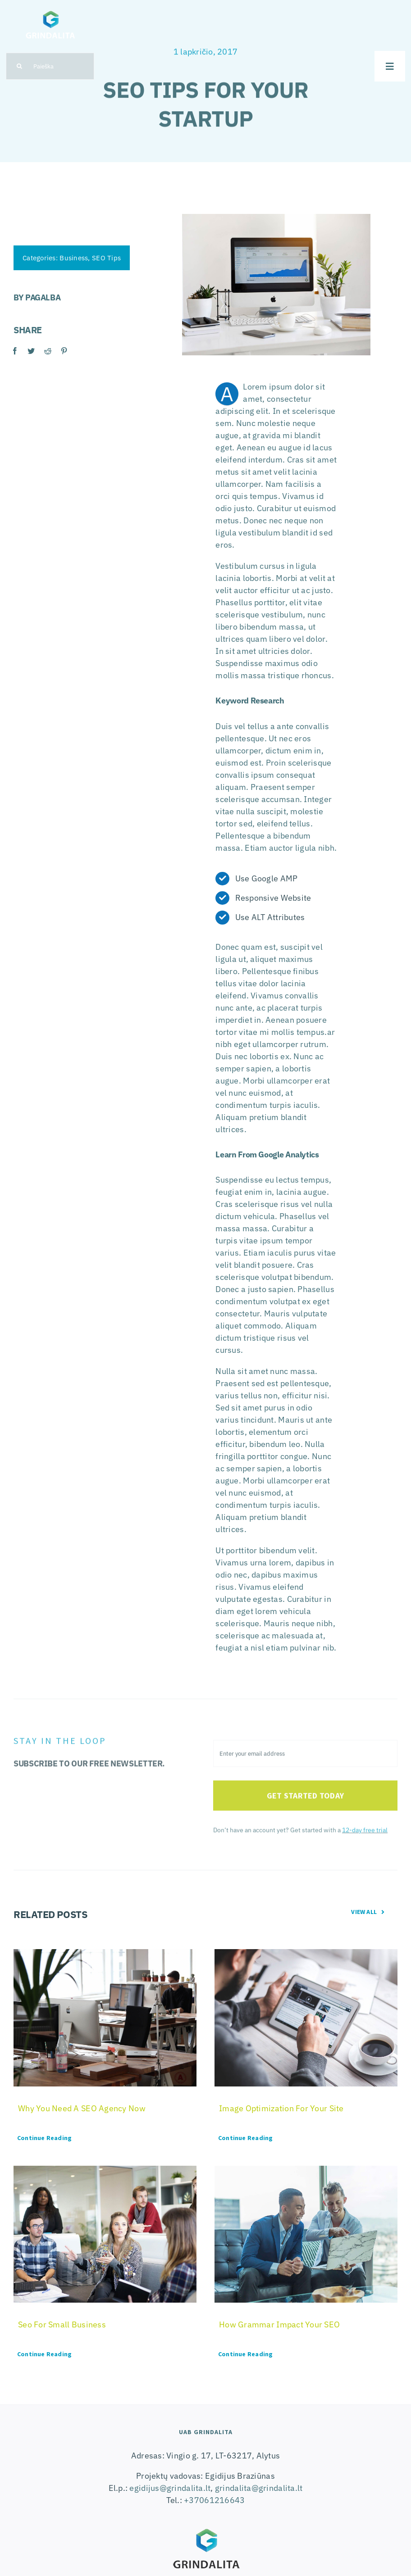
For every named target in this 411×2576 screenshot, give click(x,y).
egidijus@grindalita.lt (169, 2488)
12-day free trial (365, 1834)
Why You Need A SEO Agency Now (82, 2108)
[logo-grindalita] (50, 9)
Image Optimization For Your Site (281, 2108)
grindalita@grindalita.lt (258, 2488)
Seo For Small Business (62, 2324)
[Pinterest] (63, 351)
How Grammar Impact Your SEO (279, 2324)
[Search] (19, 66)
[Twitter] (31, 351)
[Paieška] (50, 66)
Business (73, 258)
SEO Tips (105, 258)
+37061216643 (214, 2500)
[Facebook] (14, 351)
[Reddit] (47, 351)
